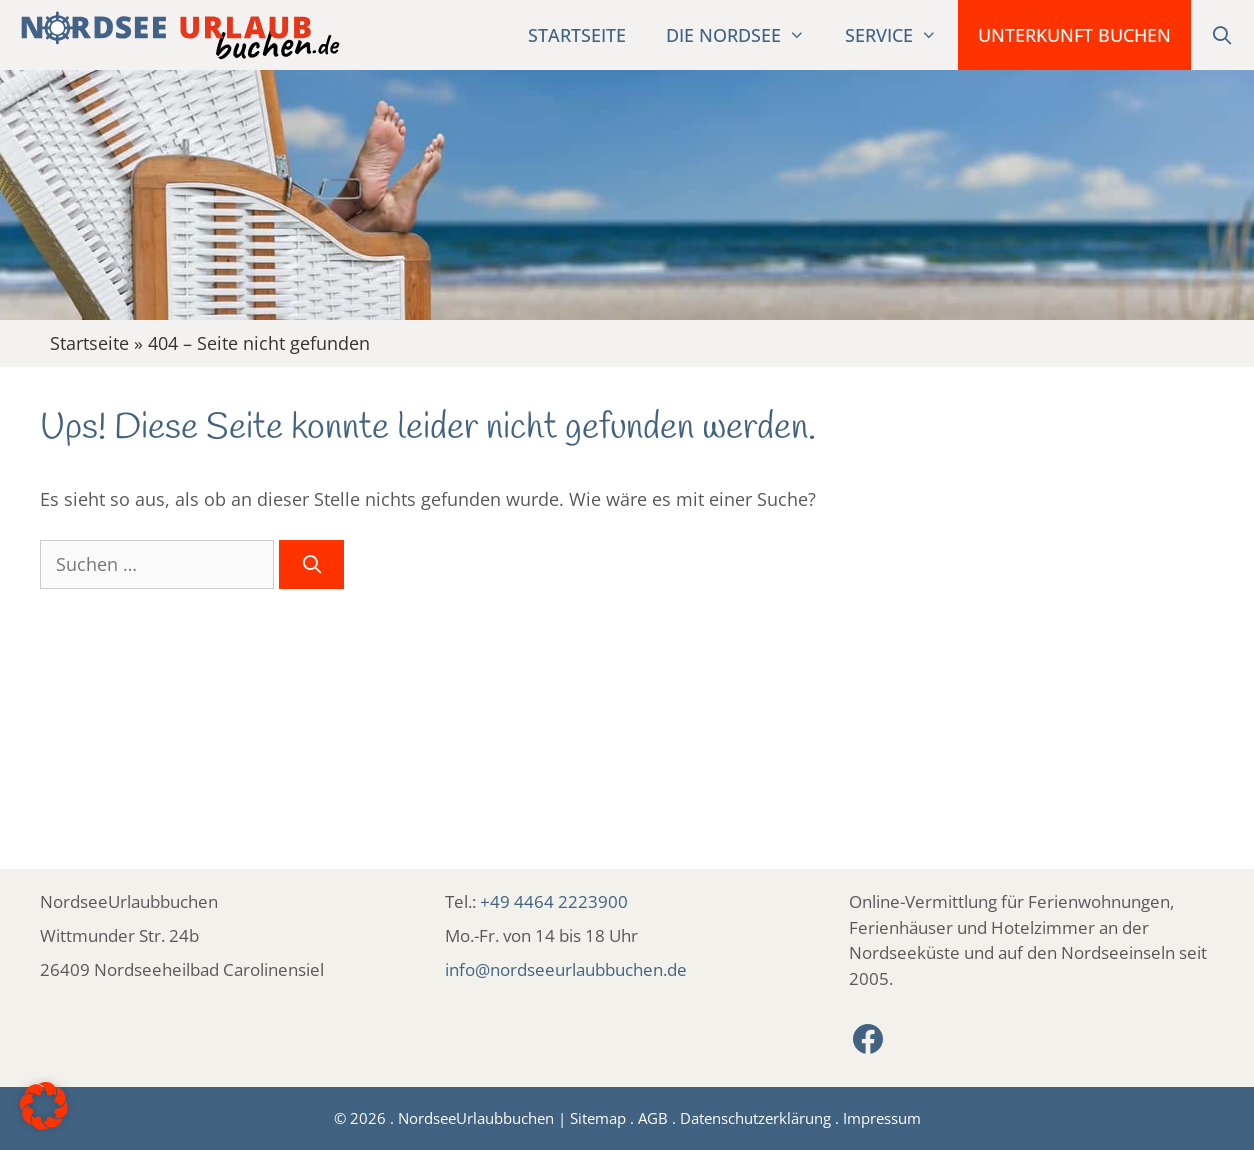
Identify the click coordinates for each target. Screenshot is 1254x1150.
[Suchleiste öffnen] (1222, 35)
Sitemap (598, 1118)
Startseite (577, 35)
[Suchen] (311, 564)
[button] (44, 1106)
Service (901, 35)
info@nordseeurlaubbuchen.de (566, 969)
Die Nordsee (745, 35)
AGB (653, 1118)
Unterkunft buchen (1074, 35)
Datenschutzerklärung (755, 1118)
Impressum (882, 1118)
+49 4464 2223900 (554, 901)
